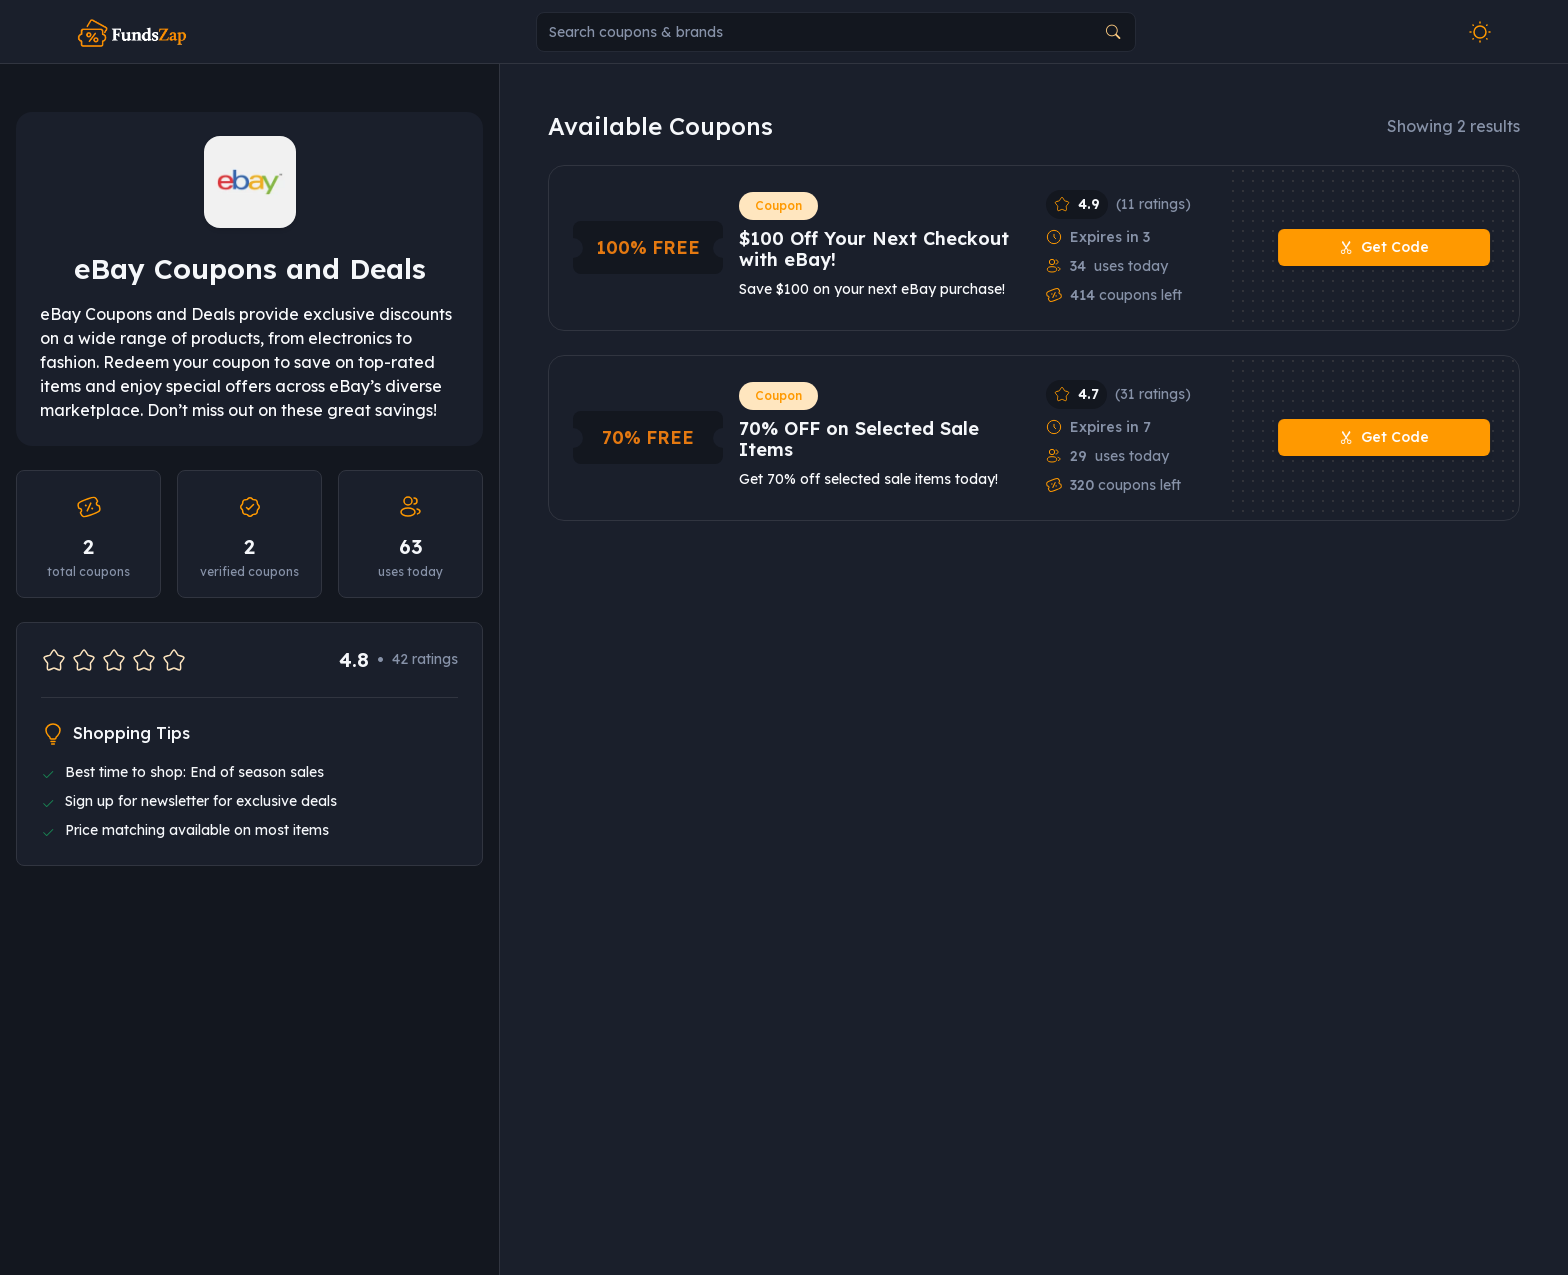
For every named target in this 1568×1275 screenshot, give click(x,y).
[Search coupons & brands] (836, 32)
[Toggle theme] (1480, 32)
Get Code (1384, 247)
